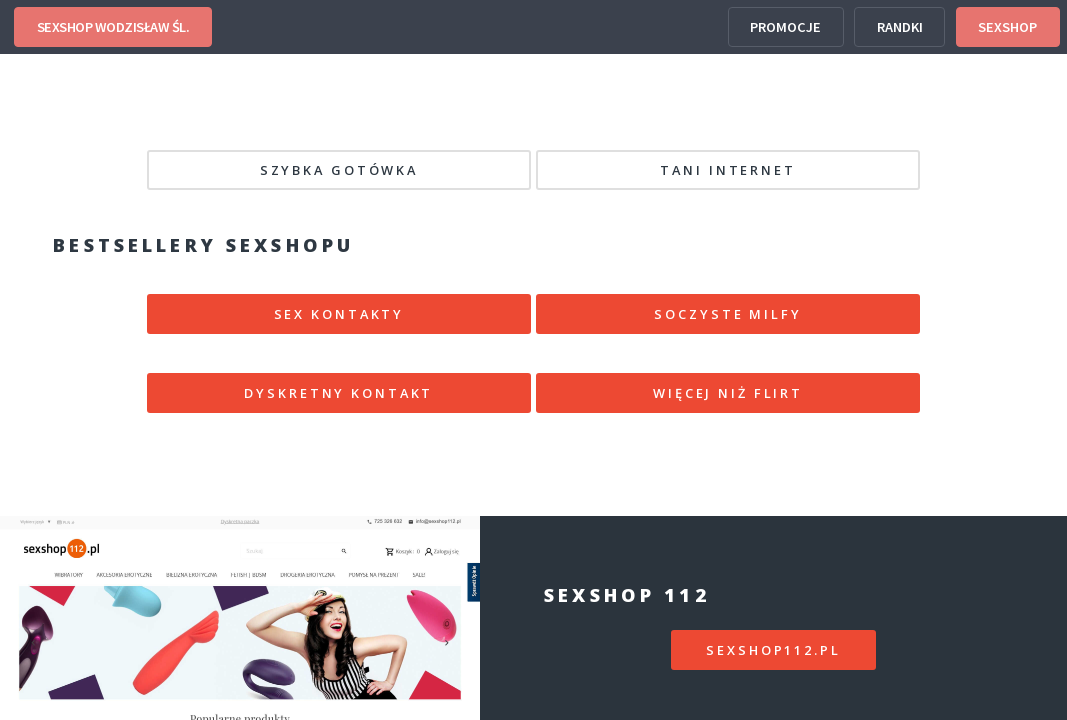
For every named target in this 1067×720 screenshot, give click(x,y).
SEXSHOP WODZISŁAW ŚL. (113, 27)
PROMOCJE (785, 27)
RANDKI (900, 27)
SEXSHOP (1007, 27)
